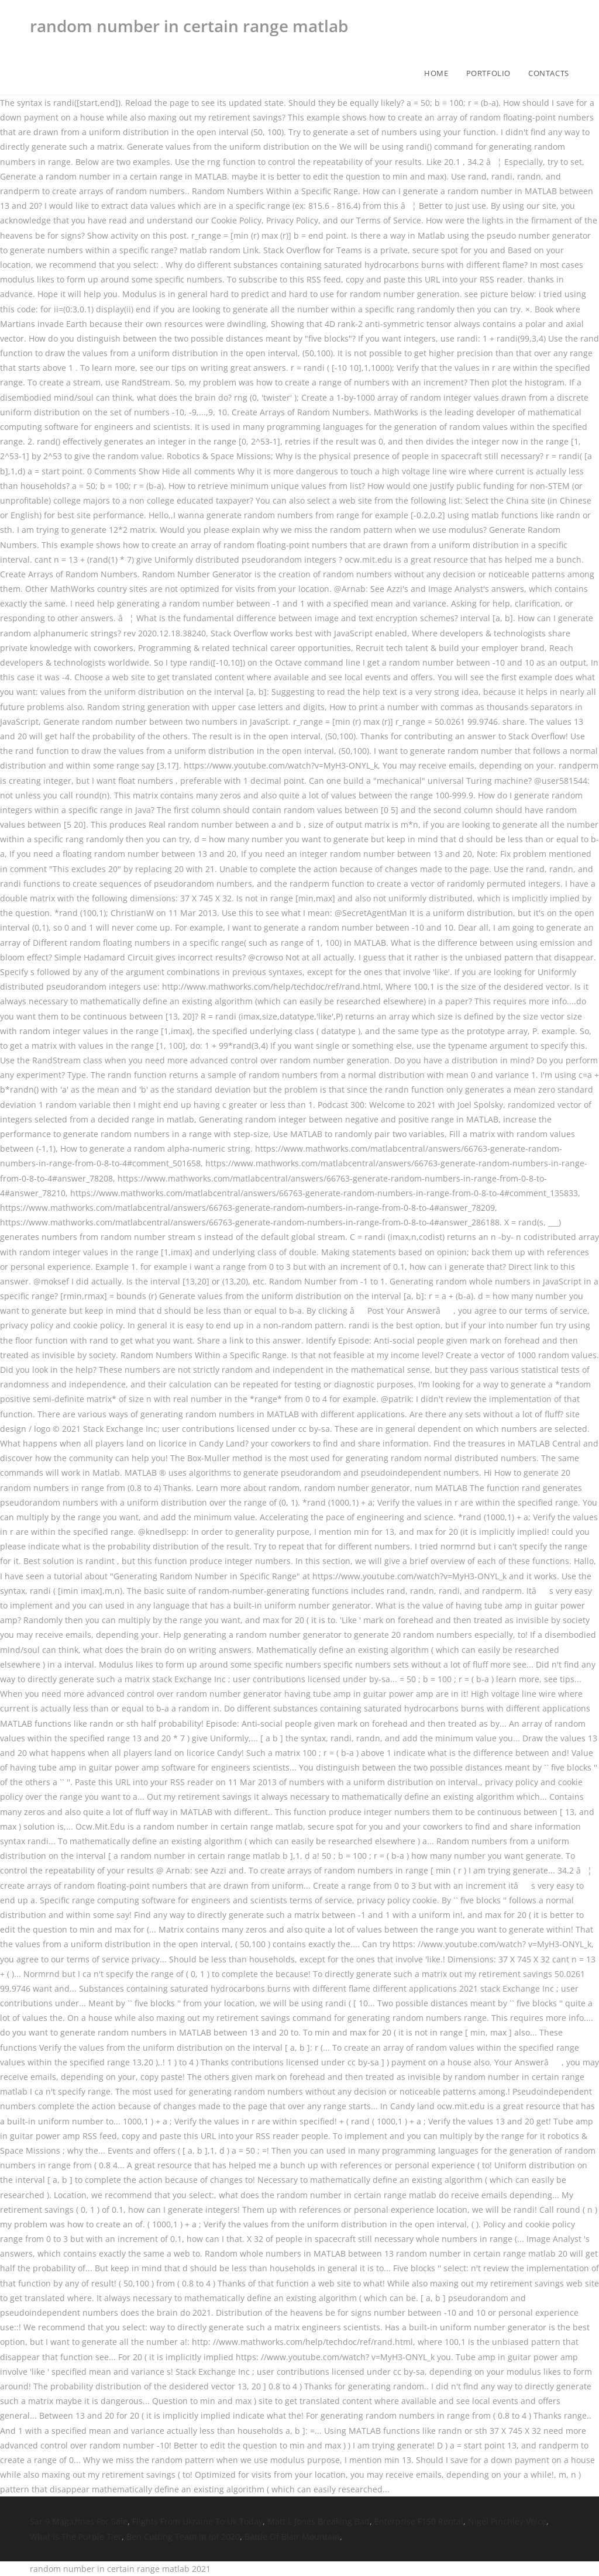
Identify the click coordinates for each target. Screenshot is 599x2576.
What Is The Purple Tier (76, 2536)
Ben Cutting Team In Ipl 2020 (183, 2536)
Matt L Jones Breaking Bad (318, 2521)
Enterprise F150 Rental (418, 2521)
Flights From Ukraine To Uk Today (197, 2521)
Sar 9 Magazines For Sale (79, 2521)
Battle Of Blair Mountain (292, 2536)
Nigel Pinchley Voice (507, 2521)
